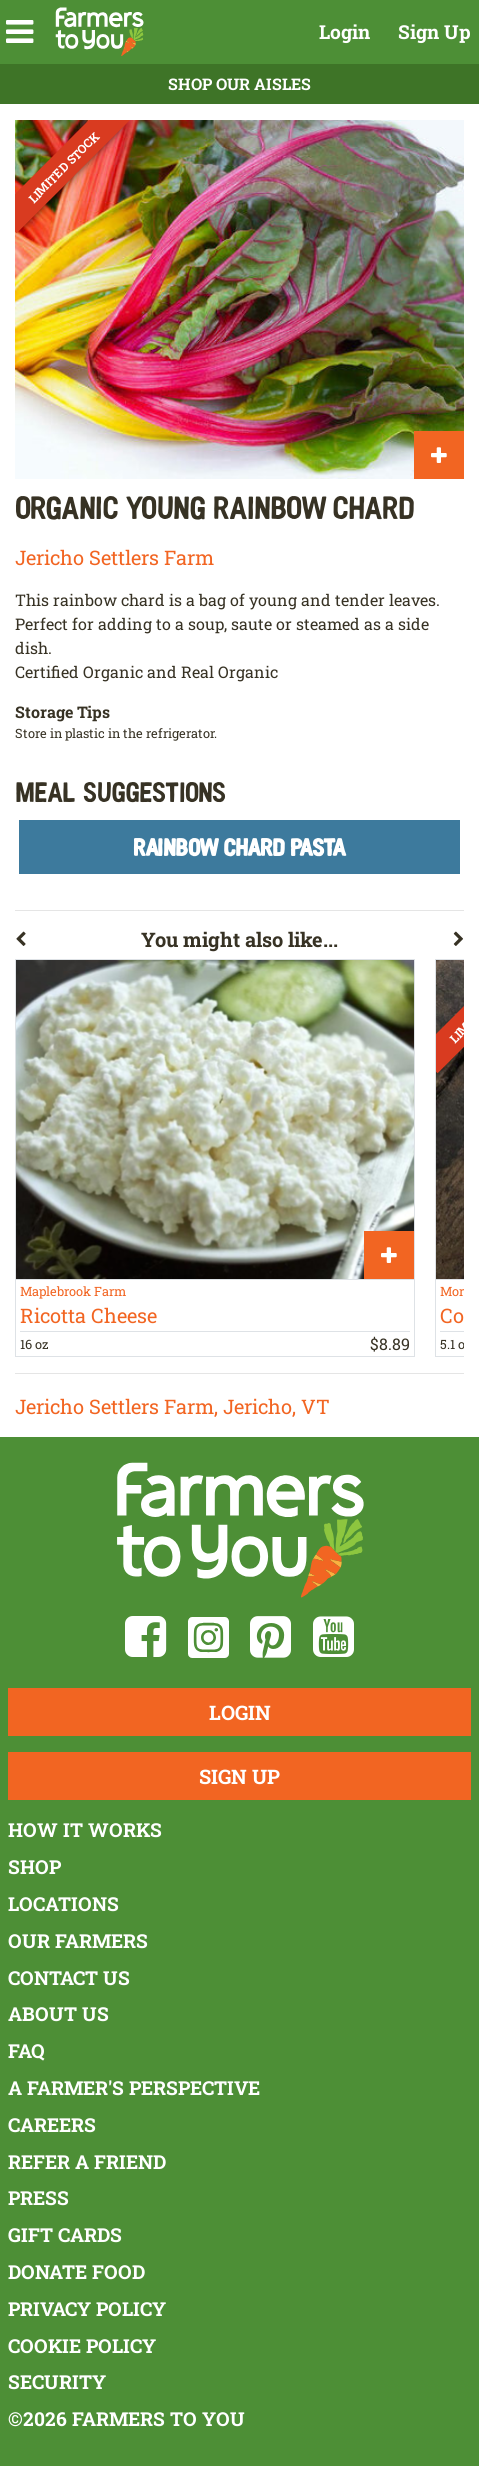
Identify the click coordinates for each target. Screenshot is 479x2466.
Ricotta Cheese (88, 1315)
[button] (19, 32)
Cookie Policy (82, 2345)
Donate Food (76, 2271)
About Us (58, 2013)
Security (57, 2381)
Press (38, 2197)
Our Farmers (78, 1940)
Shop (34, 1866)
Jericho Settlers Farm (114, 557)
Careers (52, 2124)
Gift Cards (65, 2234)
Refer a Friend (87, 2161)
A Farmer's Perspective (134, 2087)
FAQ (26, 2050)
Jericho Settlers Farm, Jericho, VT (172, 1406)
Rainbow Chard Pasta (239, 846)
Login (344, 31)
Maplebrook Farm (73, 1291)
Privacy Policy (87, 2308)
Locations (63, 1903)
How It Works (85, 1829)
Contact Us (69, 1977)
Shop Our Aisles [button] (239, 83)
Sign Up (434, 31)
